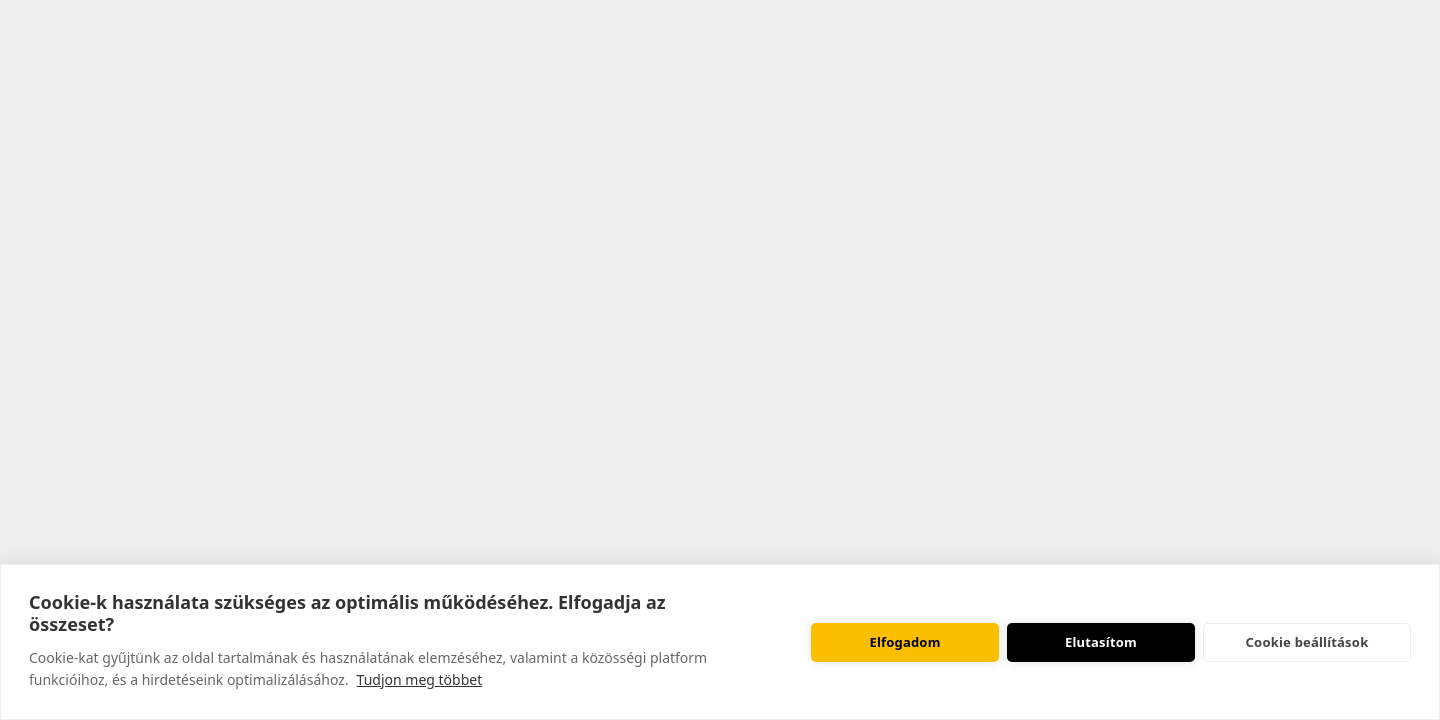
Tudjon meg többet (420, 679)
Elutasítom (1101, 642)
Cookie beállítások (1307, 642)
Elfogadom (904, 642)
